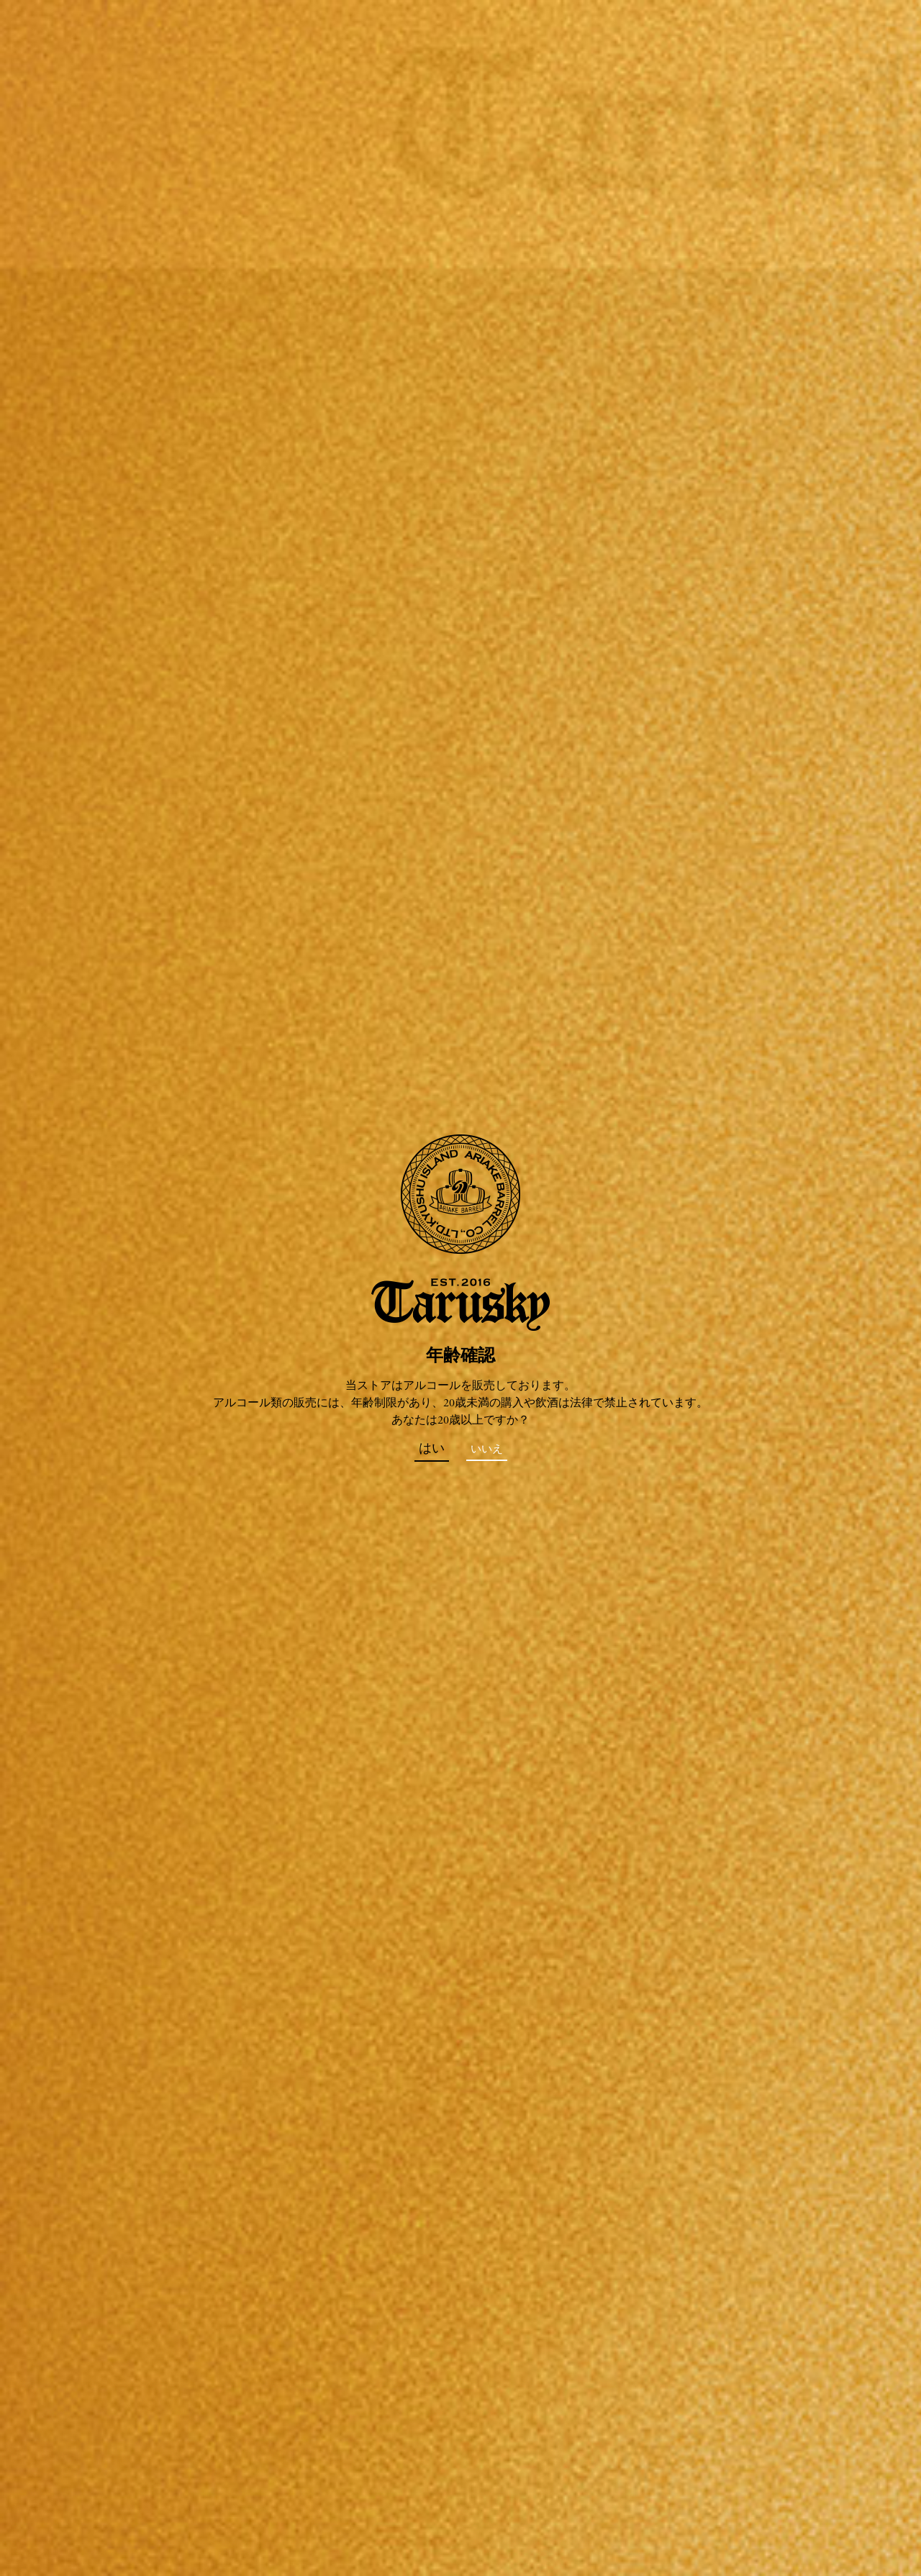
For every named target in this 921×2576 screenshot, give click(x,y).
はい (432, 1449)
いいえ (487, 1449)
